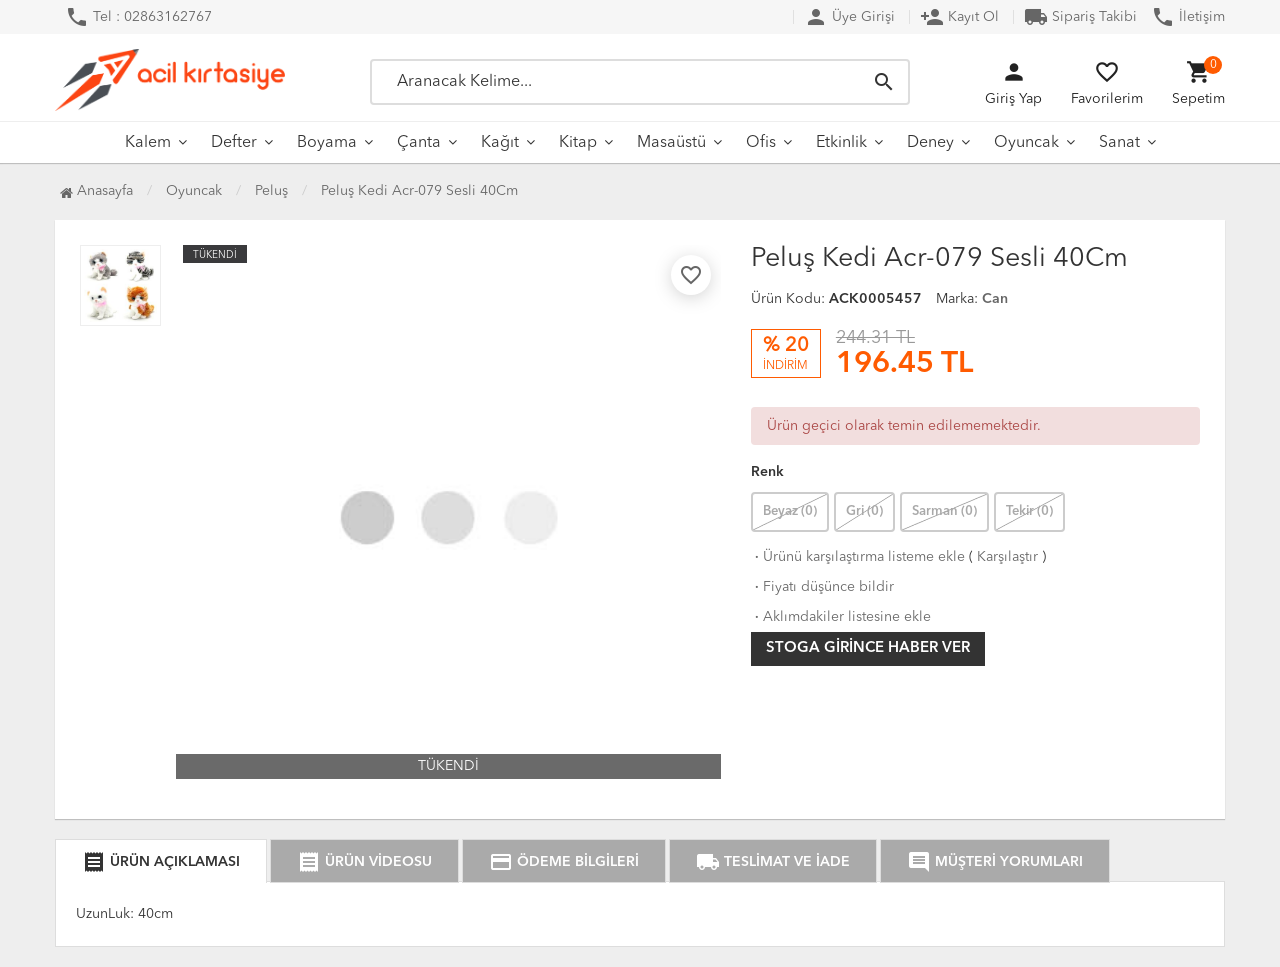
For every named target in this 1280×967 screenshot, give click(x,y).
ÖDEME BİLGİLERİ (564, 862)
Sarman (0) (944, 511)
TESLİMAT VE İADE (773, 862)
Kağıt (500, 143)
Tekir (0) (1029, 511)
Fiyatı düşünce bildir (822, 587)
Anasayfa (96, 191)
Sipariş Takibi (1080, 17)
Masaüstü (671, 143)
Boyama (327, 143)
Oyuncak (1026, 143)
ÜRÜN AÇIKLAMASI (161, 862)
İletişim (1188, 17)
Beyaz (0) (790, 511)
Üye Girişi (849, 17)
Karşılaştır (1007, 557)
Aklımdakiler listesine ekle (841, 617)
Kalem (148, 143)
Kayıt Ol (959, 17)
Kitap (578, 143)
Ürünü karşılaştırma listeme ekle (858, 557)
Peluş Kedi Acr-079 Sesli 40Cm (419, 191)
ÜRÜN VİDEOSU (364, 862)
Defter (234, 143)
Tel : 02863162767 (138, 17)
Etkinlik (841, 143)
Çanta (419, 143)
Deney (930, 143)
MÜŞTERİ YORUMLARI (995, 862)
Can (995, 299)
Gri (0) (864, 511)
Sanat (1119, 143)
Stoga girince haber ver (868, 648)
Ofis (761, 143)
